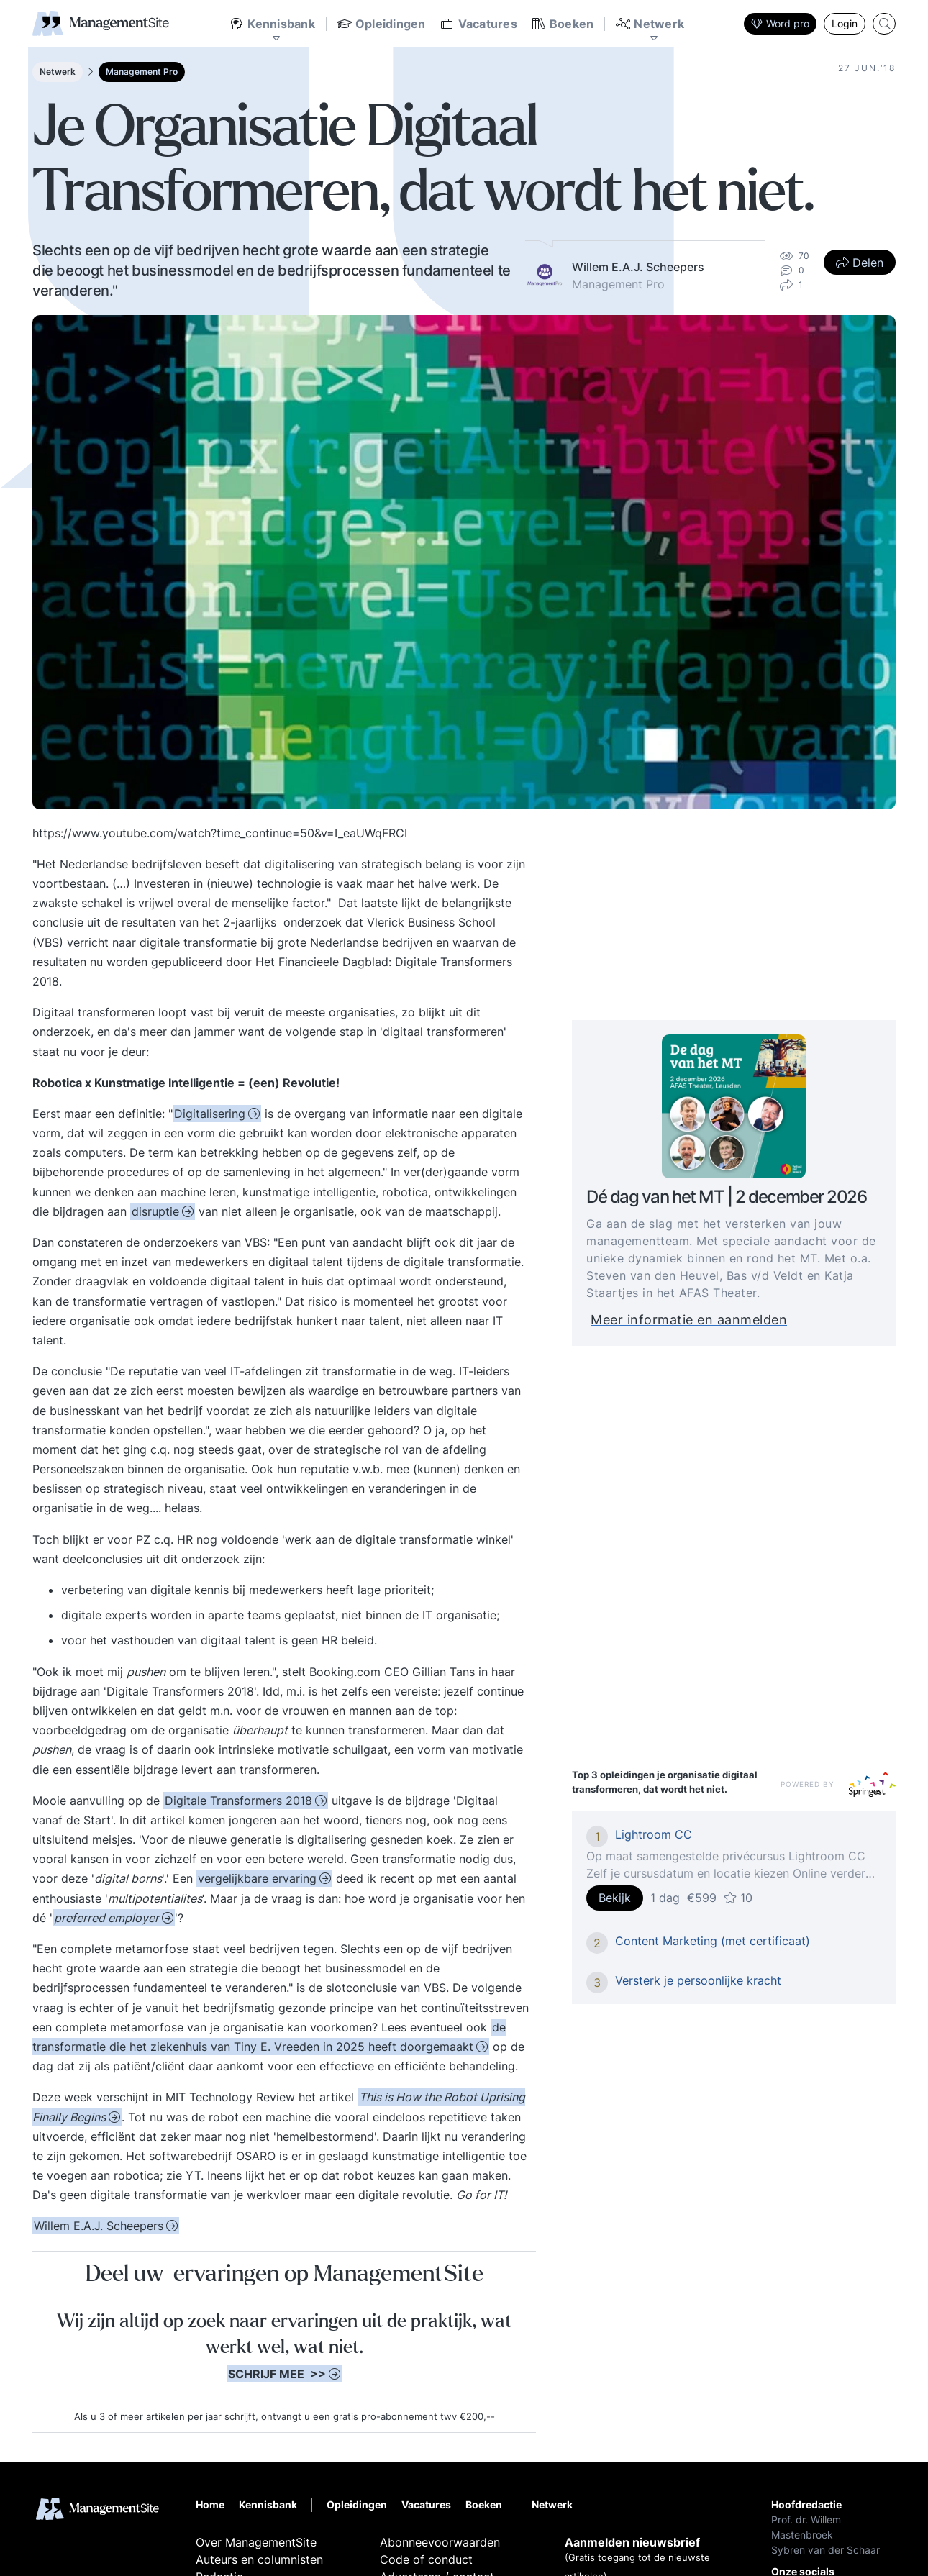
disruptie (155, 1211)
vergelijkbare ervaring (257, 1878)
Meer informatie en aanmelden (712, 1319)
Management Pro (142, 71)
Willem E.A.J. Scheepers (98, 2225)
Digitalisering (209, 1113)
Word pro (780, 23)
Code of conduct (426, 2559)
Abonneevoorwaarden (440, 2542)
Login (845, 23)
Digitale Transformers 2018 (238, 1800)
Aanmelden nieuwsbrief (632, 2542)
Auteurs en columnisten (259, 2559)
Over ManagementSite (256, 2542)
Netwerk (58, 71)
